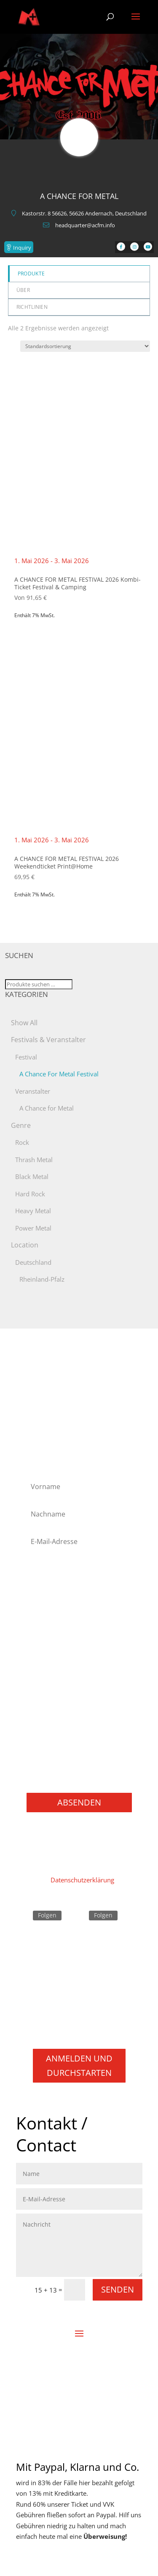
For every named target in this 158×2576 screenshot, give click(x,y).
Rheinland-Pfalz (41, 1279)
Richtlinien (32, 306)
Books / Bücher (54, 1769)
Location (24, 1245)
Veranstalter (32, 1091)
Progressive (48, 1702)
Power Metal (33, 1228)
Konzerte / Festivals (60, 1781)
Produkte (31, 273)
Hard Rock (30, 1194)
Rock (22, 1142)
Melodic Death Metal (61, 1657)
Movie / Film (50, 1747)
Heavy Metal (33, 1210)
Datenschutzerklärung (82, 1880)
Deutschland (33, 1262)
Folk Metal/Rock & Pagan (68, 1611)
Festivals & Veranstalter (48, 1039)
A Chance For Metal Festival (59, 1074)
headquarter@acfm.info (85, 225)
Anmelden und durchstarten (79, 2065)
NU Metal (45, 1679)
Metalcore (46, 1668)
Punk (39, 1713)
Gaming (43, 1758)
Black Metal (31, 1176)
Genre (21, 1125)
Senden (117, 2289)
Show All (24, 1022)
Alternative (47, 1589)
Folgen (47, 1915)
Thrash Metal (34, 1159)
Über (23, 290)
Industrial (45, 1645)
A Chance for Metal (46, 1108)
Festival (26, 1057)
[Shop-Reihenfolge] (85, 346)
